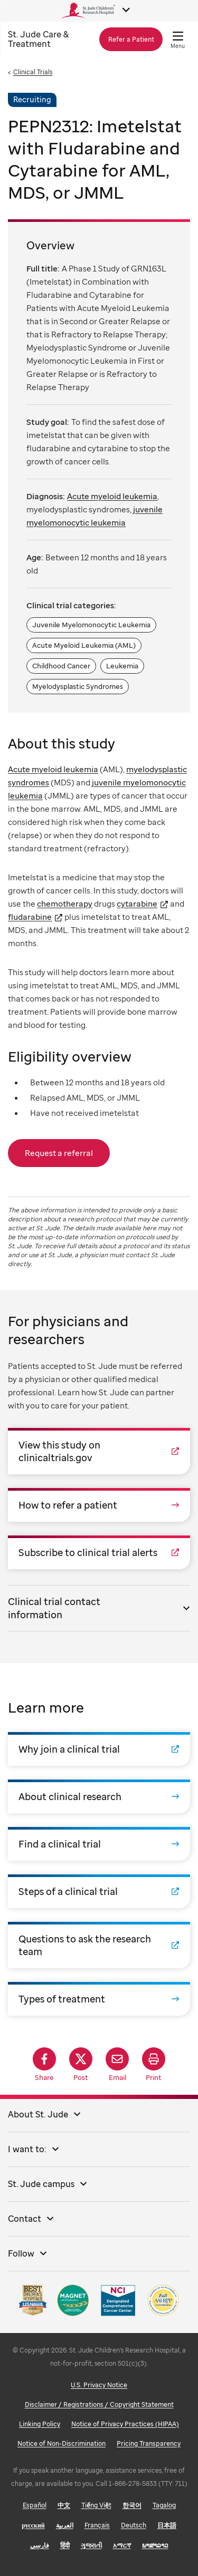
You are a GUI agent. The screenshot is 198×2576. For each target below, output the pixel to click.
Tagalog (164, 2505)
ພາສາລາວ (155, 2545)
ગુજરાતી (91, 2545)
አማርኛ (122, 2545)
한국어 (132, 2505)
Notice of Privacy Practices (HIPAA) (125, 2423)
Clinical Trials (32, 71)
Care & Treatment (38, 39)
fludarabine (30, 916)
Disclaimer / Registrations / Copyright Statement (99, 2404)
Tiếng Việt (96, 2505)
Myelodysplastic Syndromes (77, 686)
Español (34, 2505)
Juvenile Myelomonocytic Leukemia (91, 624)
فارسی (39, 2545)
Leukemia (122, 665)
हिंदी (65, 2545)
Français (97, 2525)
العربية (64, 2525)
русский (33, 2525)
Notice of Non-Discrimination (61, 2443)
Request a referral (59, 1153)
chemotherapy (64, 903)
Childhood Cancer (61, 665)
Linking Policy (39, 2423)
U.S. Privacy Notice (99, 2384)
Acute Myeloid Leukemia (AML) (84, 645)
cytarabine (137, 903)
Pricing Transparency (149, 2443)
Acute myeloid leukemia (53, 769)
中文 (64, 2505)
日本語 (166, 2525)
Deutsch (133, 2525)
